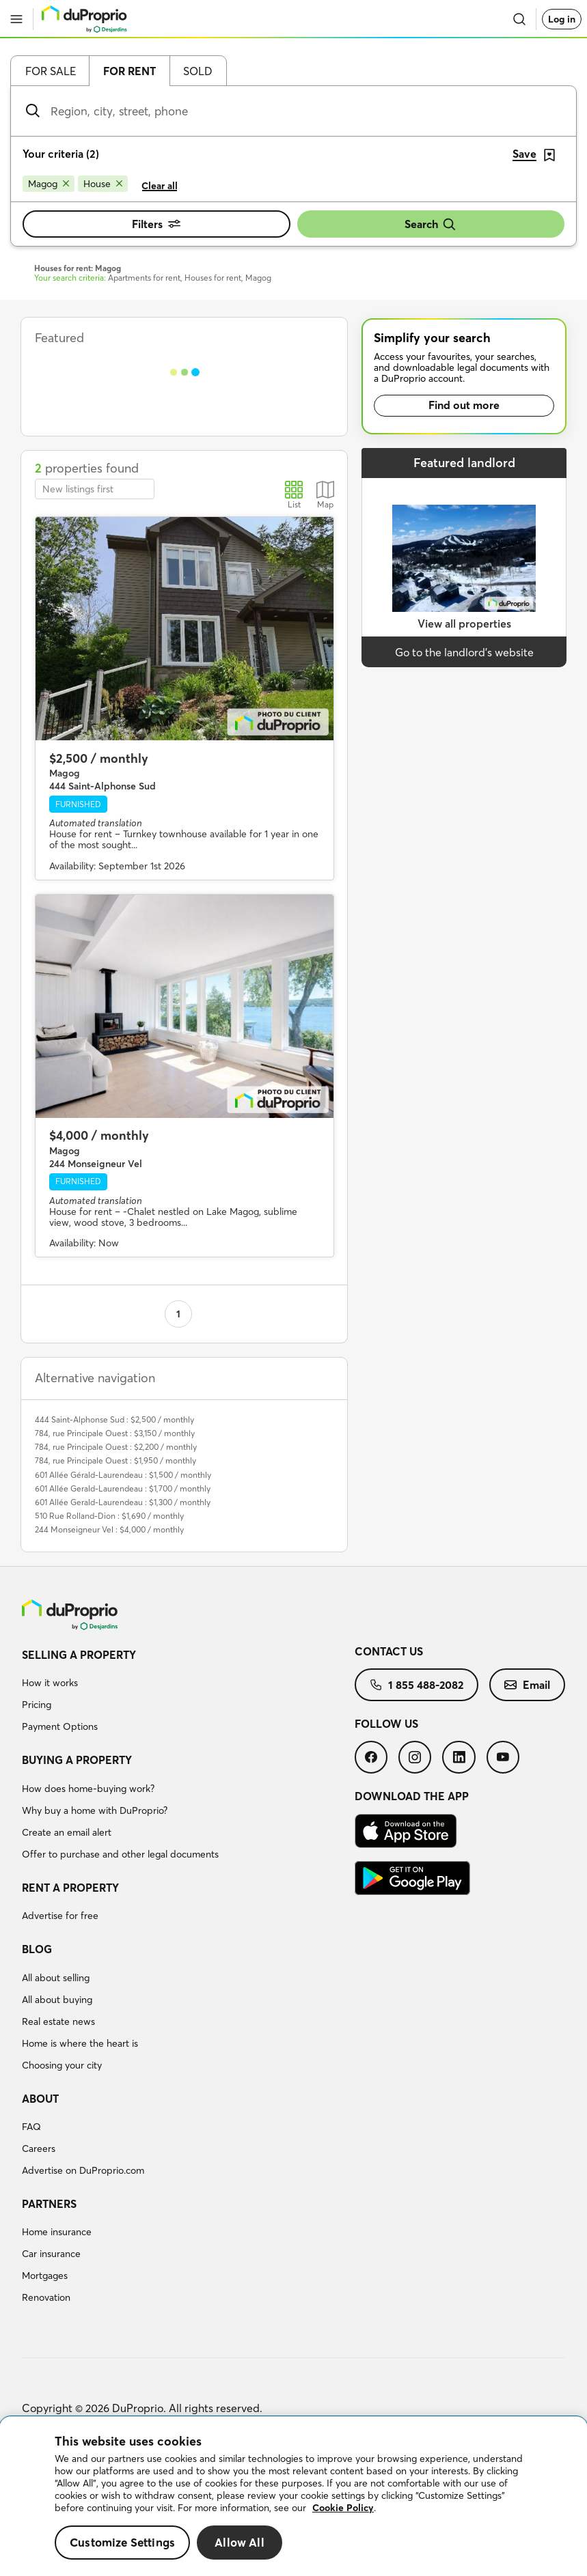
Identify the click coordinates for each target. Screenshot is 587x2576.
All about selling (56, 1978)
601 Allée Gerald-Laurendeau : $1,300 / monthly (122, 1502)
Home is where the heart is (80, 2043)
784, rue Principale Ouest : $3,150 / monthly (115, 1433)
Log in (561, 19)
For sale (50, 71)
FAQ (31, 2126)
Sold (198, 71)
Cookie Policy (343, 2508)
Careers (38, 2148)
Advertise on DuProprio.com (83, 2170)
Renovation (46, 2297)
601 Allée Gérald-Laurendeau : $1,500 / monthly (123, 1475)
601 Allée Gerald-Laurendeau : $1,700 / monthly (122, 1488)
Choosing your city (62, 2065)
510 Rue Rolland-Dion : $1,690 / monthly (109, 1516)
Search (430, 224)
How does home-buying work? (88, 1788)
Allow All (239, 2542)
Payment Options (60, 1726)
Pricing (36, 1704)
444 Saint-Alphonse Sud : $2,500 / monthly (114, 1419)
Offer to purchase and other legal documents (120, 1854)
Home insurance (57, 2232)
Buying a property (77, 1760)
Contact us (389, 1651)
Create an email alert (66, 1832)
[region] (293, 2496)
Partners (49, 2204)
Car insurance (51, 2254)
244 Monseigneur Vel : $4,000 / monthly (109, 1529)
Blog (37, 1949)
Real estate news (58, 2021)
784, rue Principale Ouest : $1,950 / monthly (115, 1460)
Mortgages (45, 2275)
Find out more (464, 405)
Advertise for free (60, 1915)
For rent (129, 71)
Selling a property (79, 1655)
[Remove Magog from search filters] (48, 184)
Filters (156, 224)
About (40, 2098)
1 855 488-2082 (416, 1685)
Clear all (159, 186)
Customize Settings (122, 2542)
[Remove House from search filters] (103, 184)
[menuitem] (188, 1693)
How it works (50, 1683)
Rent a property (70, 1887)
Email (527, 1685)
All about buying (57, 1999)
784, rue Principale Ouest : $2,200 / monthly (116, 1447)
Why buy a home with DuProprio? (94, 1810)
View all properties (464, 623)
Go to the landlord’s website (464, 652)
